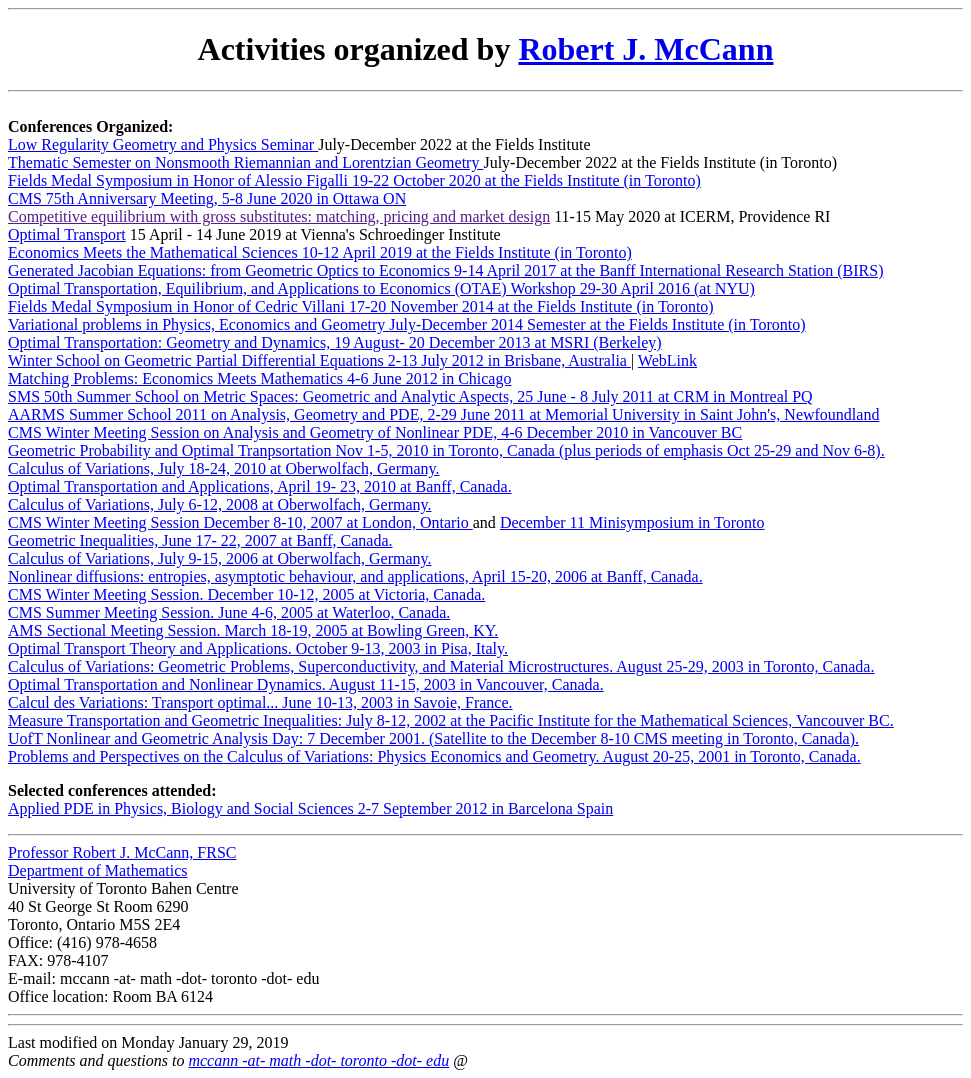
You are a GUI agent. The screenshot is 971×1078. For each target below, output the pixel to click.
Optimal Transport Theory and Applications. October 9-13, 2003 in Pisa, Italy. (258, 648)
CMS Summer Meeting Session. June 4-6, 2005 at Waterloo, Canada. (229, 612)
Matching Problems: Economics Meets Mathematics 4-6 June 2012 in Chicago (259, 378)
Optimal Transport (67, 234)
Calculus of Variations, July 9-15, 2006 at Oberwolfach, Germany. (219, 558)
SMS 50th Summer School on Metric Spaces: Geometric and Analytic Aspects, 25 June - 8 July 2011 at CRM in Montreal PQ (410, 396)
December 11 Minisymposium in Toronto (632, 522)
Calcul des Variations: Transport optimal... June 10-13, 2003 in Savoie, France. (260, 702)
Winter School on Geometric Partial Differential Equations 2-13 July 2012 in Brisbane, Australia (319, 360)
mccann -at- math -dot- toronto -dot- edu (318, 1060)
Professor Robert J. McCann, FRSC (122, 852)
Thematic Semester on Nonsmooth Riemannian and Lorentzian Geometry (245, 162)
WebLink (667, 360)
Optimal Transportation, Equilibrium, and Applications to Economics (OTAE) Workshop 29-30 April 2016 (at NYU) (381, 288)
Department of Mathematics (98, 870)
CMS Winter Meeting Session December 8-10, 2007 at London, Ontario (240, 522)
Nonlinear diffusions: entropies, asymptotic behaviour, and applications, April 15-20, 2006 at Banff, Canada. (355, 576)
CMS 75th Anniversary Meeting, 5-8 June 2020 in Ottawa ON (207, 198)
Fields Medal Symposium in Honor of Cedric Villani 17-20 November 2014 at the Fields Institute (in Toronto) (361, 306)
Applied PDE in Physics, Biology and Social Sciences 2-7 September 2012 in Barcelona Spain (310, 808)
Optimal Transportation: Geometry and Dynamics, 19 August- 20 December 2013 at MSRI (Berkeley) (335, 342)
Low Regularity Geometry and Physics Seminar (163, 144)
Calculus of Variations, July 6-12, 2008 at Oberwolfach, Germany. (219, 504)
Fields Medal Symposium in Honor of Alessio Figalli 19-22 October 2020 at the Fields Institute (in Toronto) (354, 180)
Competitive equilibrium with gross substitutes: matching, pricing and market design (279, 216)
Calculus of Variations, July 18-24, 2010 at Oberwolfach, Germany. (223, 468)
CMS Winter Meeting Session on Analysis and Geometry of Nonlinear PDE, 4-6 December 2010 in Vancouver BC (375, 432)
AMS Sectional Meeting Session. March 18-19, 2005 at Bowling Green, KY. (253, 630)
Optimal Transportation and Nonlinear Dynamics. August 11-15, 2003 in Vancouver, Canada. (306, 684)
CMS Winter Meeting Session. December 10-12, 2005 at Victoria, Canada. (246, 594)
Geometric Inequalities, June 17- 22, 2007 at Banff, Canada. (200, 540)
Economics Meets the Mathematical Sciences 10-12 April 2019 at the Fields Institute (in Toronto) (320, 252)
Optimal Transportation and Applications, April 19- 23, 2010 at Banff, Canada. (260, 486)
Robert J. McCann (645, 49)
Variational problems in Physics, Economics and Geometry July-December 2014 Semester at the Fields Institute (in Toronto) (407, 324)
